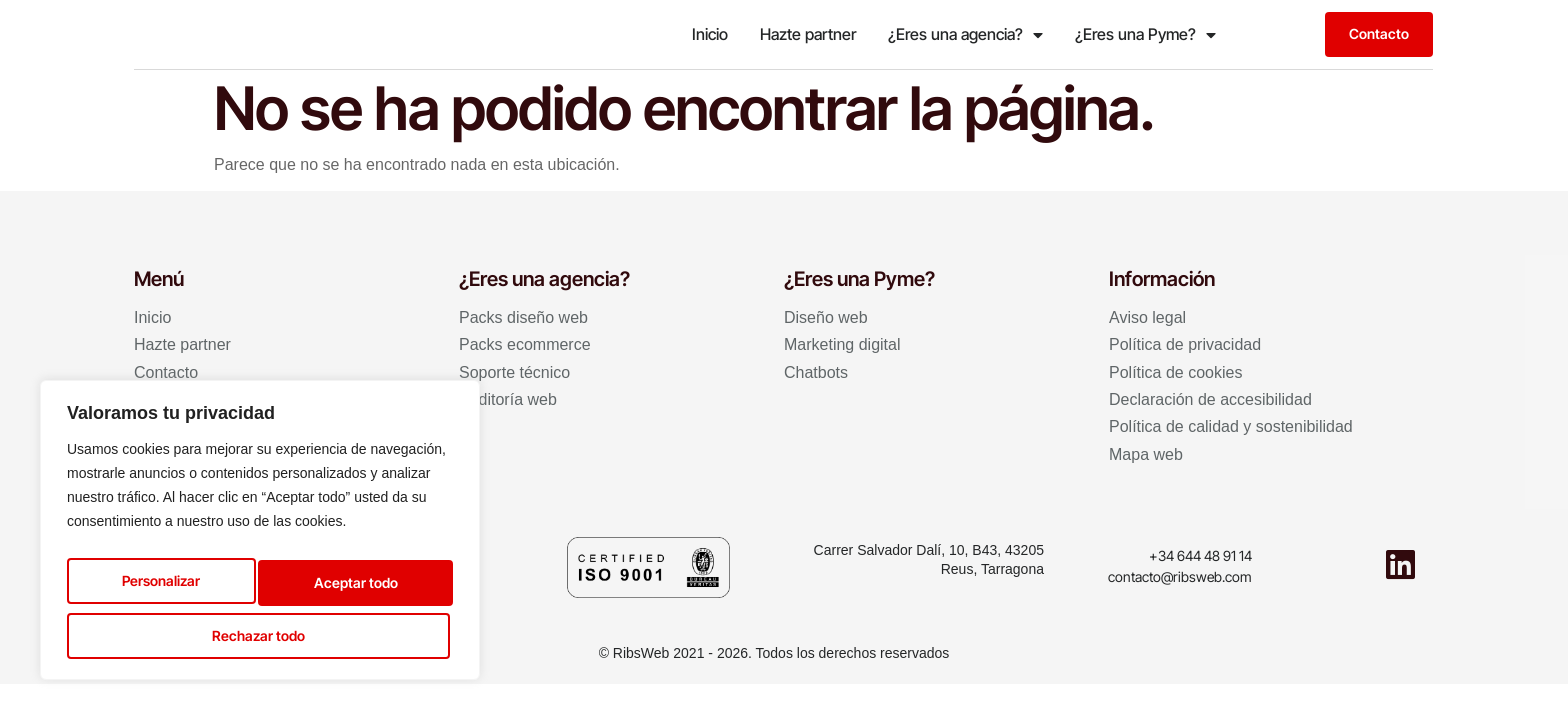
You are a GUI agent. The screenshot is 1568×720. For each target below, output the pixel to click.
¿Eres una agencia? (965, 35)
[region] (260, 536)
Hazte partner (808, 34)
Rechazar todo (348, 584)
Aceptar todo (260, 633)
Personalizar (156, 584)
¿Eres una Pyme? (1145, 35)
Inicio (710, 34)
